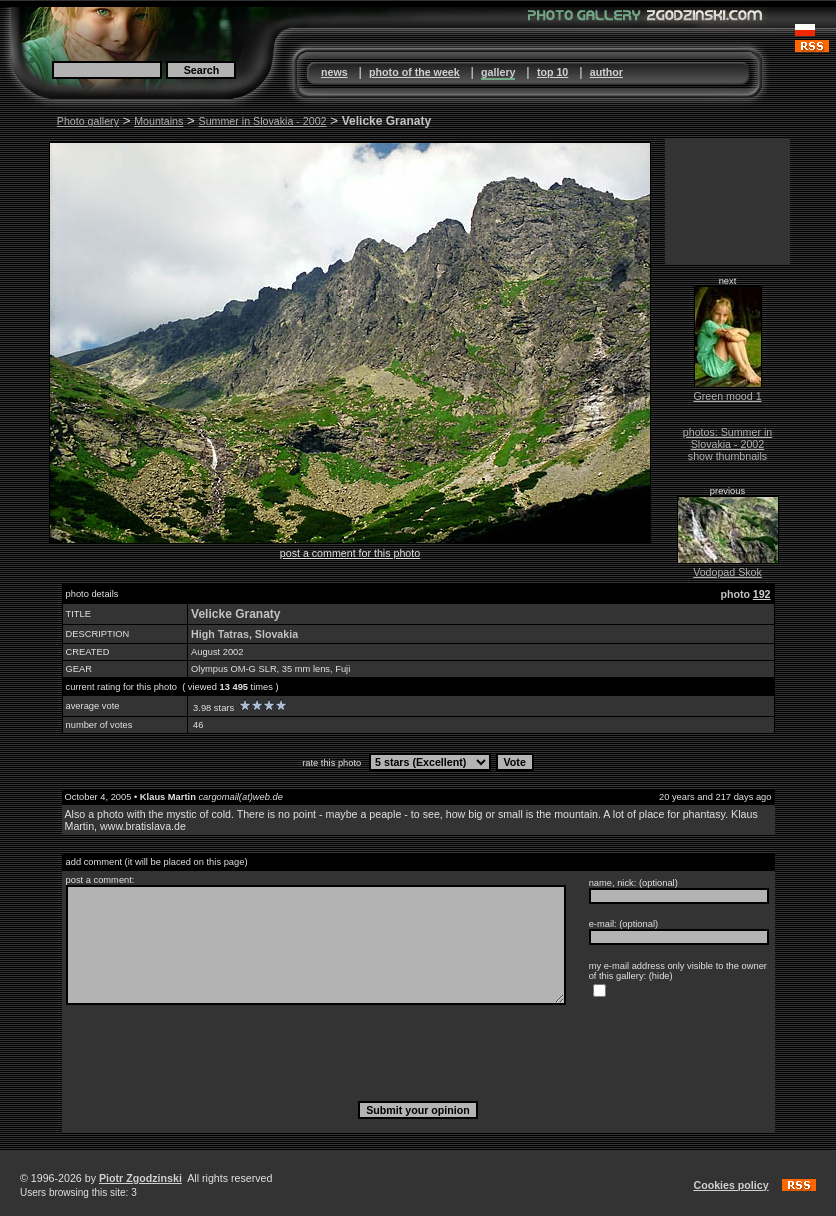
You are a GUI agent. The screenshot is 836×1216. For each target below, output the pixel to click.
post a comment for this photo (350, 553)
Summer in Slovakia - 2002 (263, 121)
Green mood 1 (727, 396)
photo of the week (414, 72)
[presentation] (418, 1052)
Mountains (158, 121)
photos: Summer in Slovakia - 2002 (727, 438)
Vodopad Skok (727, 572)
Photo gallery (88, 121)
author (606, 72)
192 (762, 594)
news (334, 72)
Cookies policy (730, 1185)
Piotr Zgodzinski (140, 1178)
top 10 (552, 72)
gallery (498, 72)
